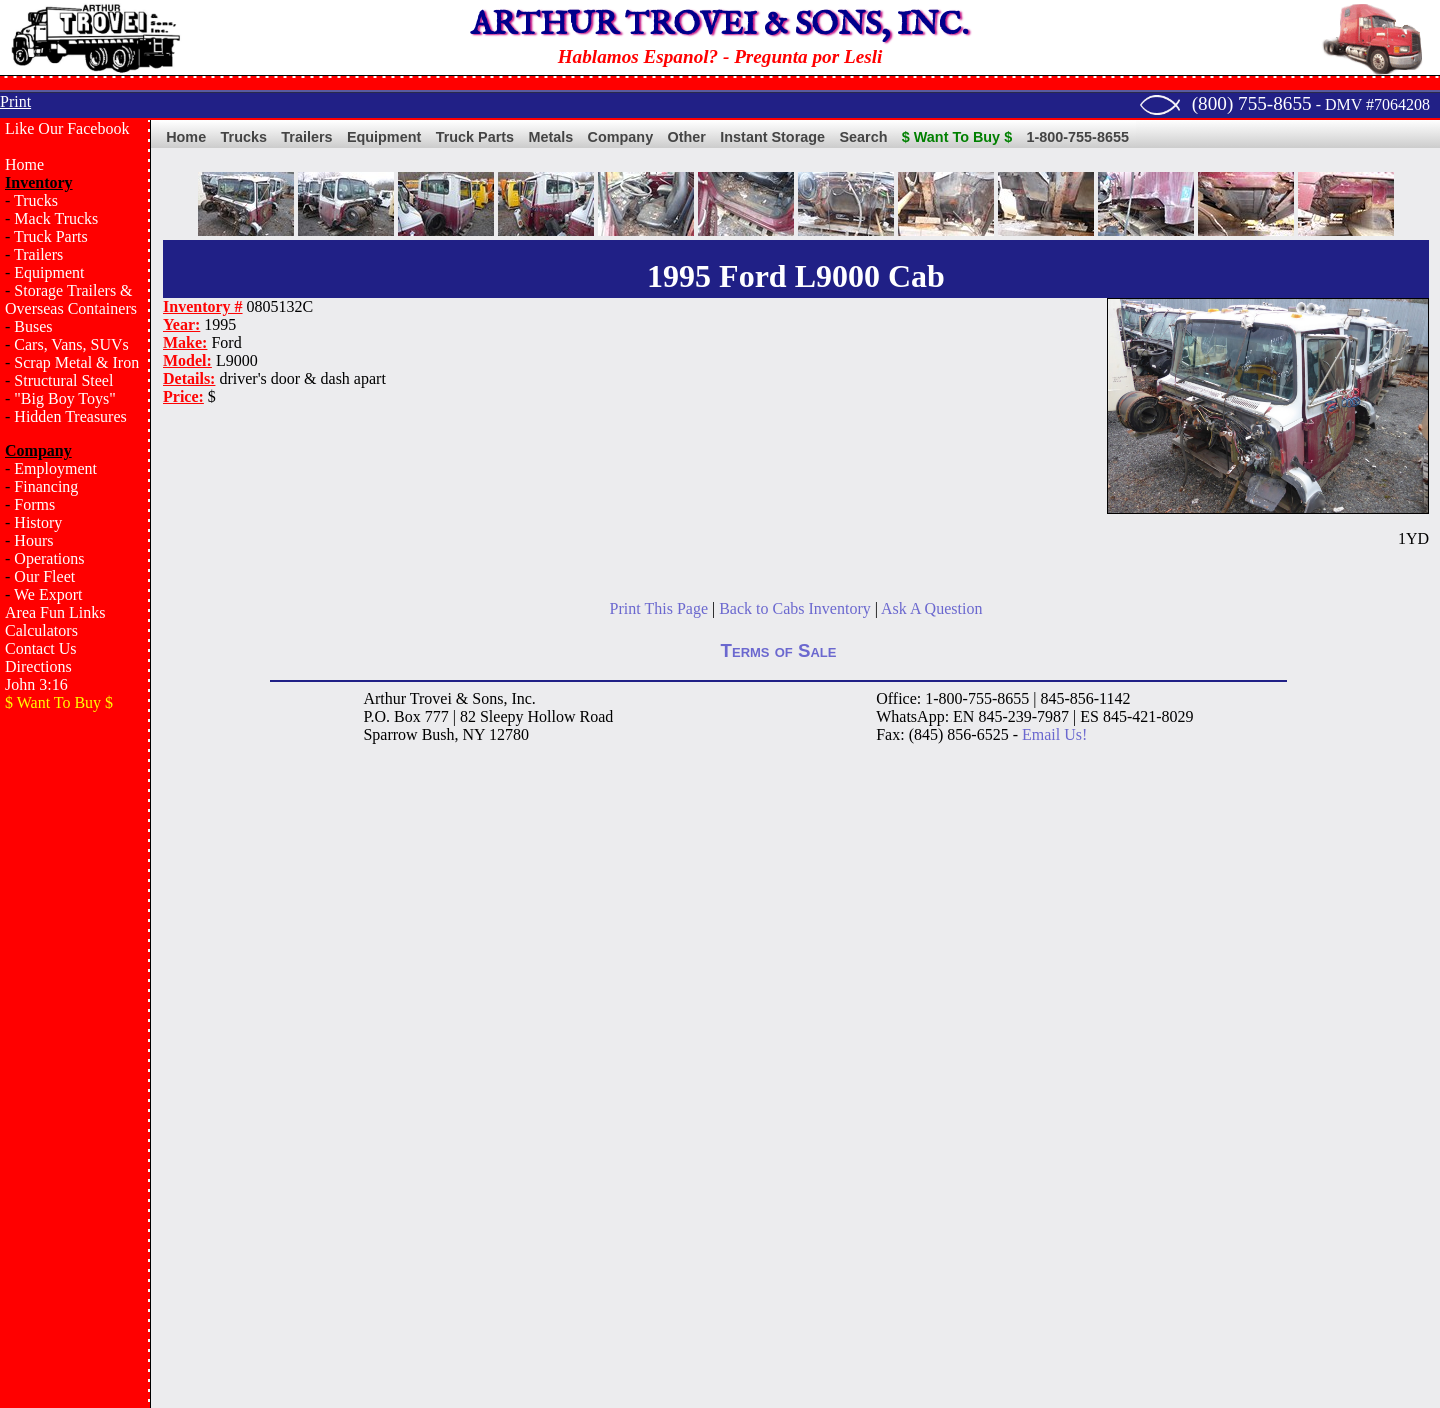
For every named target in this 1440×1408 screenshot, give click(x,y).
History (38, 522)
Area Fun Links (55, 612)
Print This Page (659, 608)
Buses (33, 326)
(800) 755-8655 (1252, 103)
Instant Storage (772, 137)
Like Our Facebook (67, 128)
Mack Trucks (56, 218)
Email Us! (1054, 734)
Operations (49, 558)
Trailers (38, 254)
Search (863, 137)
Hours (33, 540)
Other (687, 137)
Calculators (41, 630)
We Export (48, 594)
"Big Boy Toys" (64, 398)
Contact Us (41, 648)
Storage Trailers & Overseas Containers (71, 299)
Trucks (36, 200)
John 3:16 (36, 684)
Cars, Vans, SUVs (71, 344)
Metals (550, 137)
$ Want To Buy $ (957, 137)
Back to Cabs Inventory (795, 608)
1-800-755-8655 (1078, 137)
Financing (46, 486)
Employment (55, 468)
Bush (438, 734)
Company (621, 137)
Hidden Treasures (70, 416)
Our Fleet (44, 576)
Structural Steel (63, 380)
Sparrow (390, 734)
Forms (34, 504)
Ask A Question (931, 608)
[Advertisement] (75, 1046)
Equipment (49, 272)
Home (24, 164)
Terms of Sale (779, 650)
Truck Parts (51, 236)
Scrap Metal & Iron (76, 362)
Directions (38, 666)
